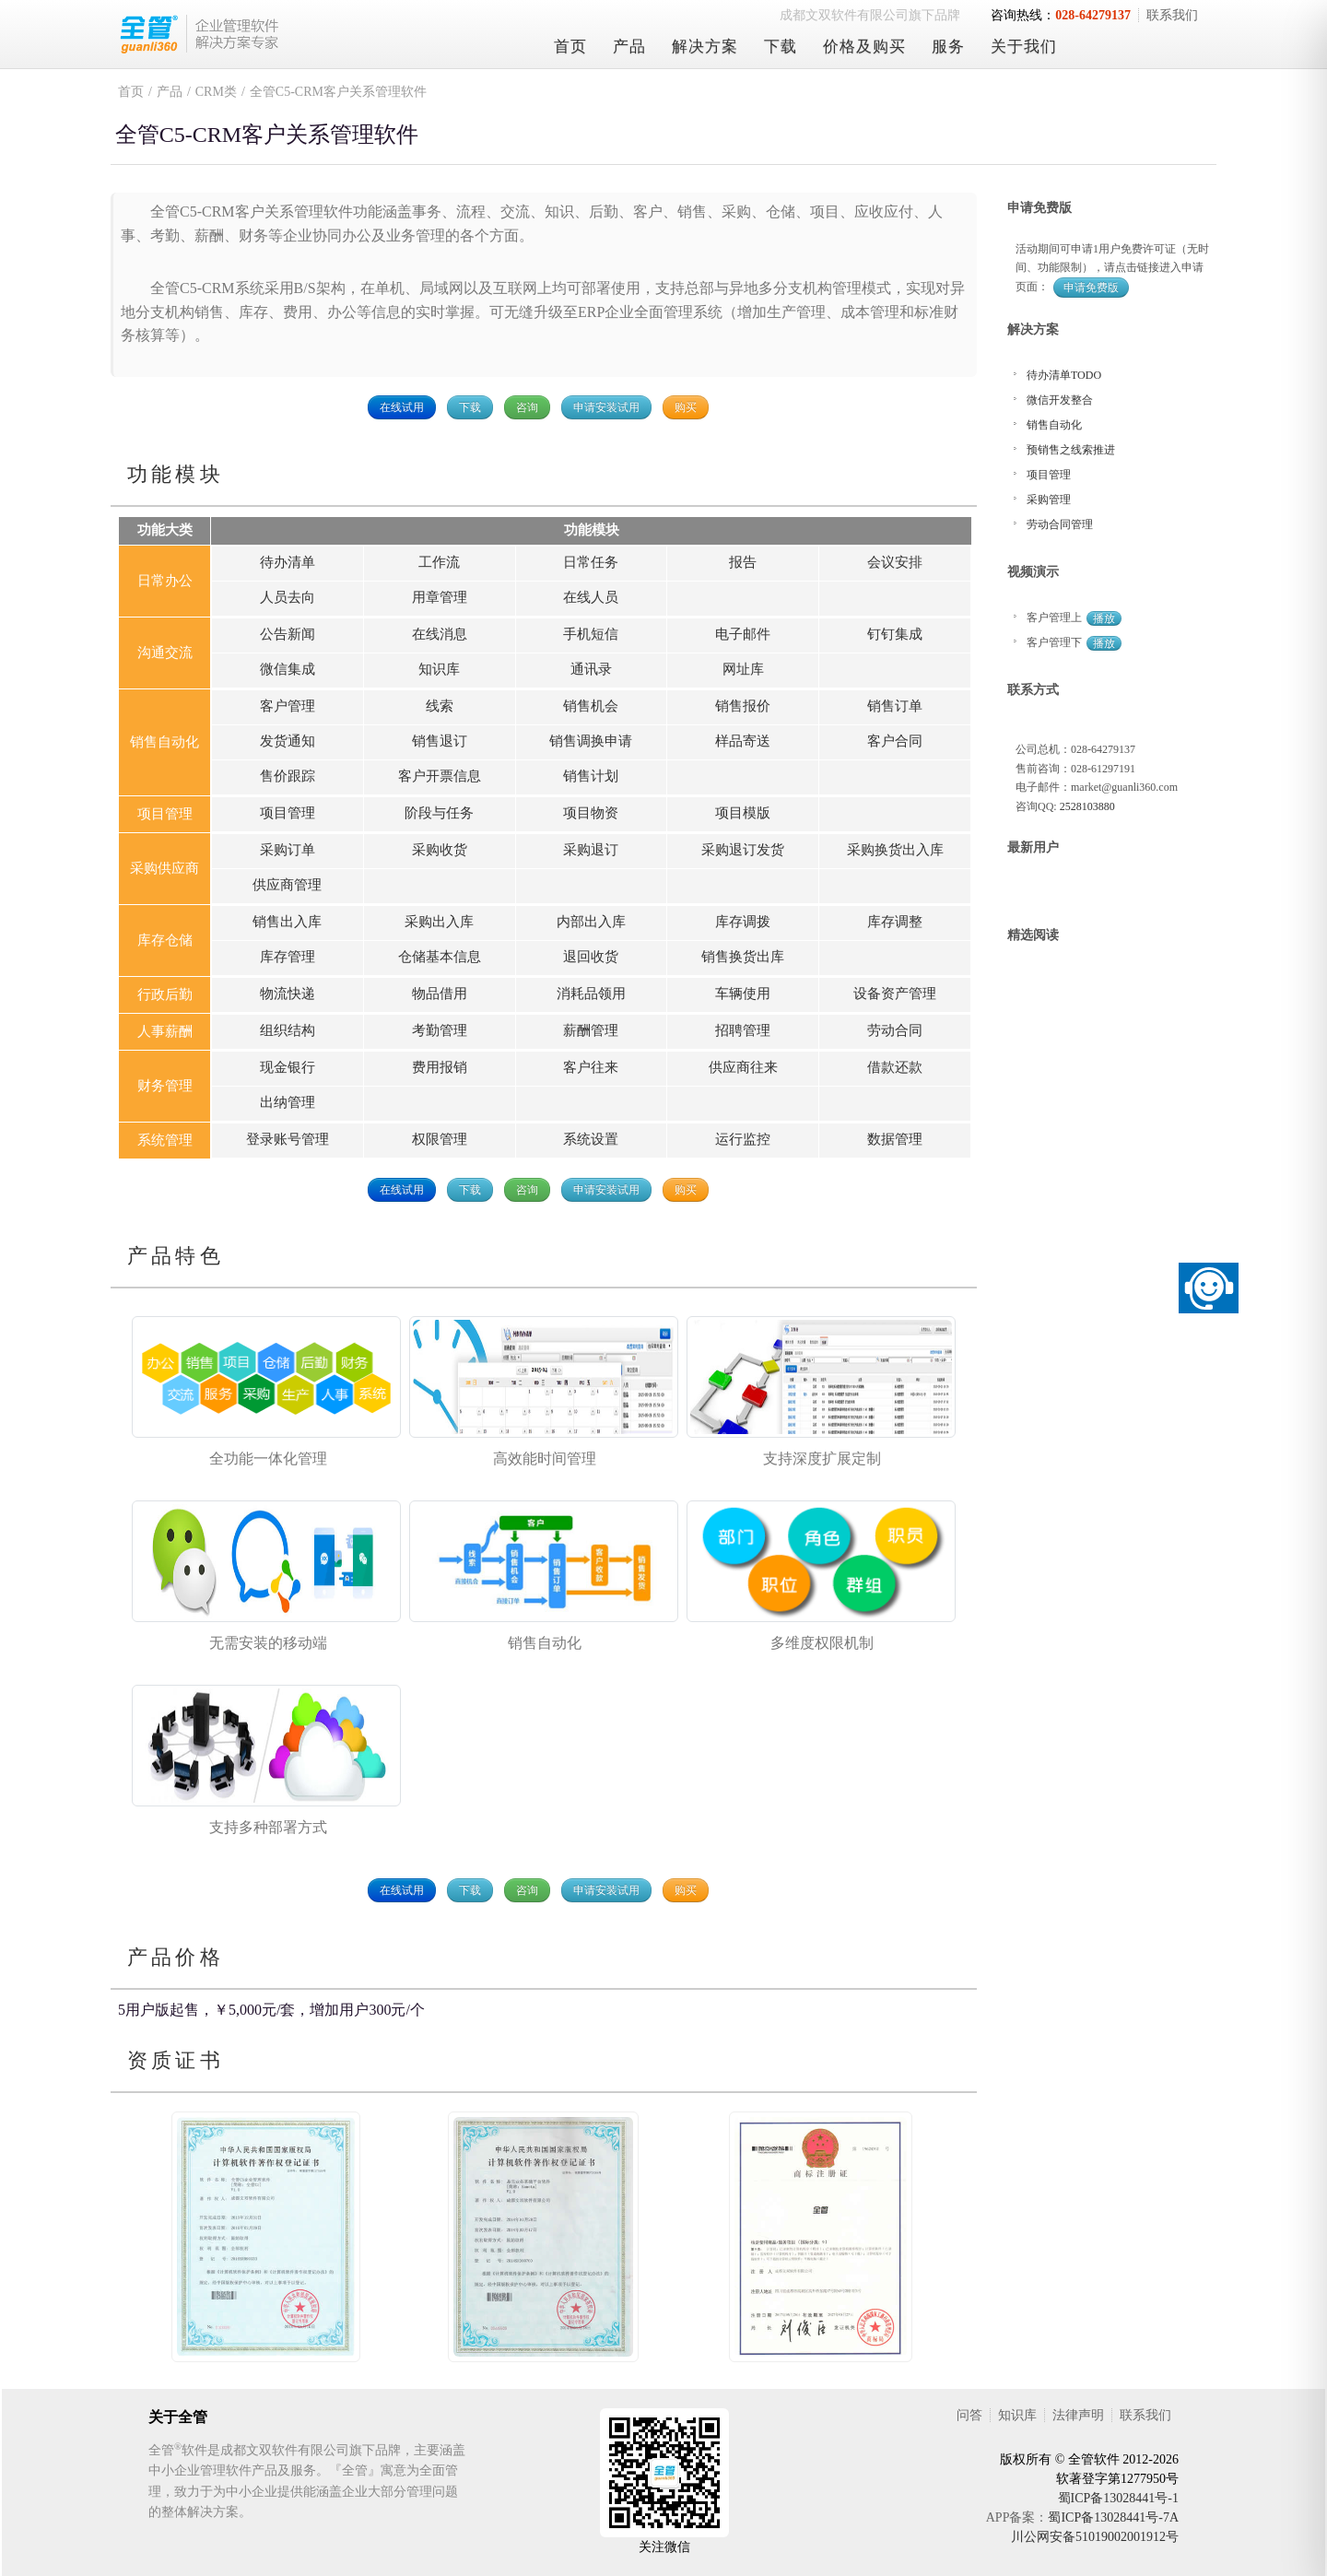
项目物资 (590, 813)
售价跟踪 (287, 776)
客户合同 (894, 741)
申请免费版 (1091, 287)
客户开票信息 (439, 776)
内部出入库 (591, 921)
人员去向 (287, 597)
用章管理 (439, 597)
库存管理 (287, 956)
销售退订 (439, 741)
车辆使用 (742, 993)
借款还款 (894, 1067)
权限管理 (439, 1139)
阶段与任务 (439, 813)
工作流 (439, 562)
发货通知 (287, 741)
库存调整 (894, 921)
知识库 (439, 669)
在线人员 (590, 597)
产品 (629, 46)
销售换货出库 (742, 956)
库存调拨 (742, 921)
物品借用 (439, 993)
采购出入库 (439, 921)
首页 (570, 46)
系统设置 (590, 1139)
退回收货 (590, 956)
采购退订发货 (742, 849)
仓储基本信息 (439, 956)
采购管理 (1049, 499)
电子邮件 (742, 634)
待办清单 (287, 562)
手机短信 (590, 634)
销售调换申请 (590, 741)
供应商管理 (287, 884)
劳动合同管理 (1060, 524)
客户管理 (287, 706)
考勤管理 (439, 1030)
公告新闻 (287, 634)
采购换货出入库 (895, 849)
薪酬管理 (590, 1030)
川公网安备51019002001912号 (1095, 2537)
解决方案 (705, 46)
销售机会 (590, 706)
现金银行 (287, 1067)
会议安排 (894, 562)
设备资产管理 (894, 993)
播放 (1104, 618)
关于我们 (1024, 46)
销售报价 (742, 706)
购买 (686, 407)
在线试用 (402, 407)
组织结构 (287, 1030)
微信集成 (287, 669)
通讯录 (591, 669)
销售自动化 (1054, 424)
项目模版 (742, 813)
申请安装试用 (606, 407)
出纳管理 (287, 1102)
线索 (439, 706)
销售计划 (590, 776)
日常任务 (590, 562)
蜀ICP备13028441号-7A (1113, 2517)
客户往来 (590, 1067)
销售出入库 (287, 921)
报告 (743, 562)
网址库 (743, 669)
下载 (780, 46)
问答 (969, 2415)
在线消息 (439, 634)
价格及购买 (864, 46)
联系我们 (1172, 15)
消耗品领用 (591, 993)
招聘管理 (742, 1030)
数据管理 (894, 1139)
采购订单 (287, 849)
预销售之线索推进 (1071, 449)
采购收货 (439, 849)
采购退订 (590, 849)
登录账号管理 (287, 1139)
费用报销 (439, 1067)
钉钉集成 (894, 634)
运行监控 (742, 1139)
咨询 (527, 407)
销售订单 (894, 706)
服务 (948, 46)
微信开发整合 (1060, 400)
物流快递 (287, 993)
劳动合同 (894, 1030)
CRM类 (216, 92)
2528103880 (1087, 806)
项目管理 (287, 813)
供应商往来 (743, 1067)
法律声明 (1078, 2415)
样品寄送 (742, 741)
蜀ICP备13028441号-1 (1118, 2498)
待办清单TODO (1064, 375)
